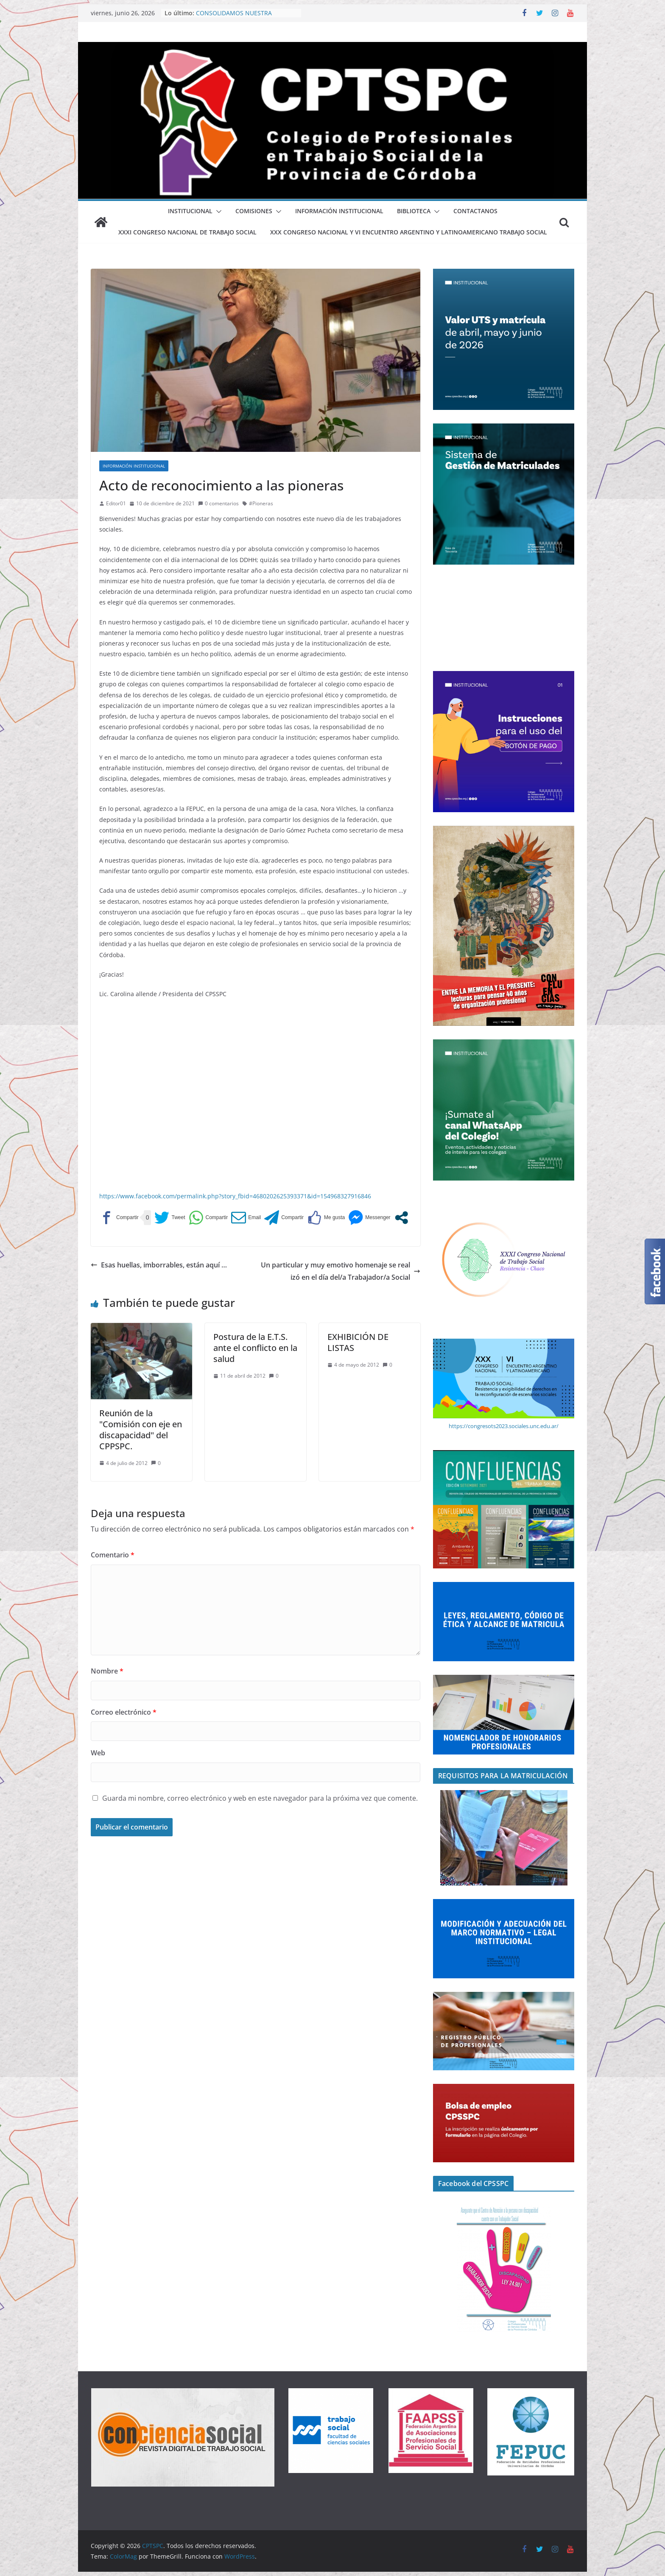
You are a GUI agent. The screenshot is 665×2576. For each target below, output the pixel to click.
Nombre (107, 1671)
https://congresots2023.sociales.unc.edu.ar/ (504, 1426)
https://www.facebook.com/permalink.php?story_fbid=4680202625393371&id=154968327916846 (235, 1196)
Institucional (190, 211)
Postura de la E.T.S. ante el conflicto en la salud (255, 1348)
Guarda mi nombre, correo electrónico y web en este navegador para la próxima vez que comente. (260, 1798)
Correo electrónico (123, 1712)
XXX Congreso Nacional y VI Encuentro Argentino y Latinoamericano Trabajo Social (408, 232)
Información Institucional (339, 211)
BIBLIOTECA (413, 211)
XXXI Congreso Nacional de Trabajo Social (187, 232)
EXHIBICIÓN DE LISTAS (357, 1342)
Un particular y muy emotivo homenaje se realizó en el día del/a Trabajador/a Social (340, 1271)
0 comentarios (218, 503)
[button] (217, 211)
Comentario (112, 1555)
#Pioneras (261, 503)
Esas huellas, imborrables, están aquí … (159, 1265)
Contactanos (475, 211)
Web (98, 1752)
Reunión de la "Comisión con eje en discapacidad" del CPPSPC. (140, 1429)
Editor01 (116, 503)
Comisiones (253, 211)
